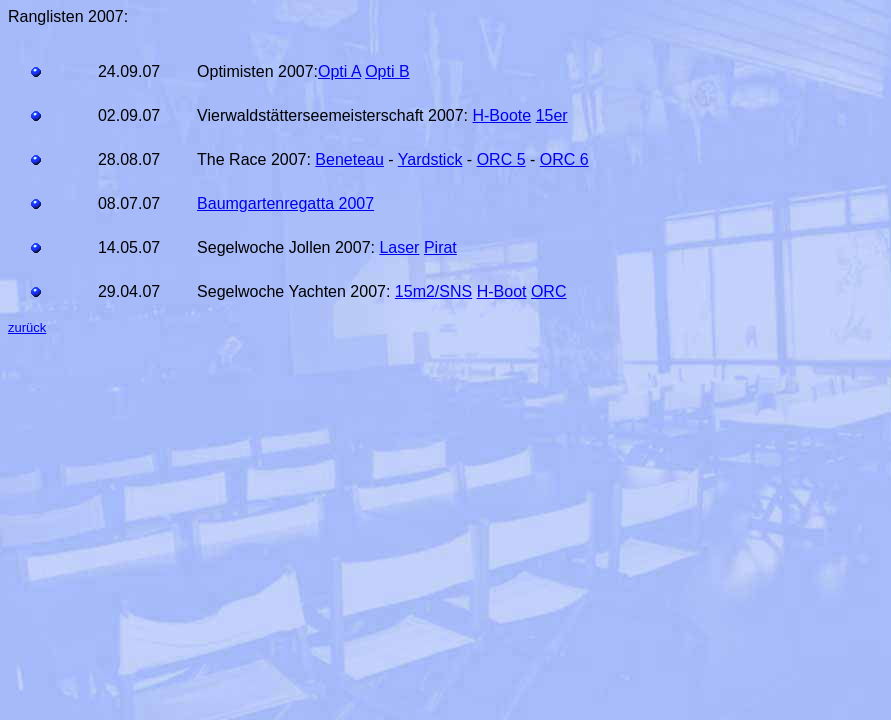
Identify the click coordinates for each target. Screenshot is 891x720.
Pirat (440, 247)
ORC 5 (501, 159)
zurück (27, 327)
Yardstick (430, 159)
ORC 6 (564, 159)
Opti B (387, 71)
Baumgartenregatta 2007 (285, 203)
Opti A (339, 71)
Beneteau (349, 159)
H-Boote (501, 115)
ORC (549, 291)
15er (552, 115)
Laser (399, 247)
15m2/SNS (433, 291)
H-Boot (502, 291)
